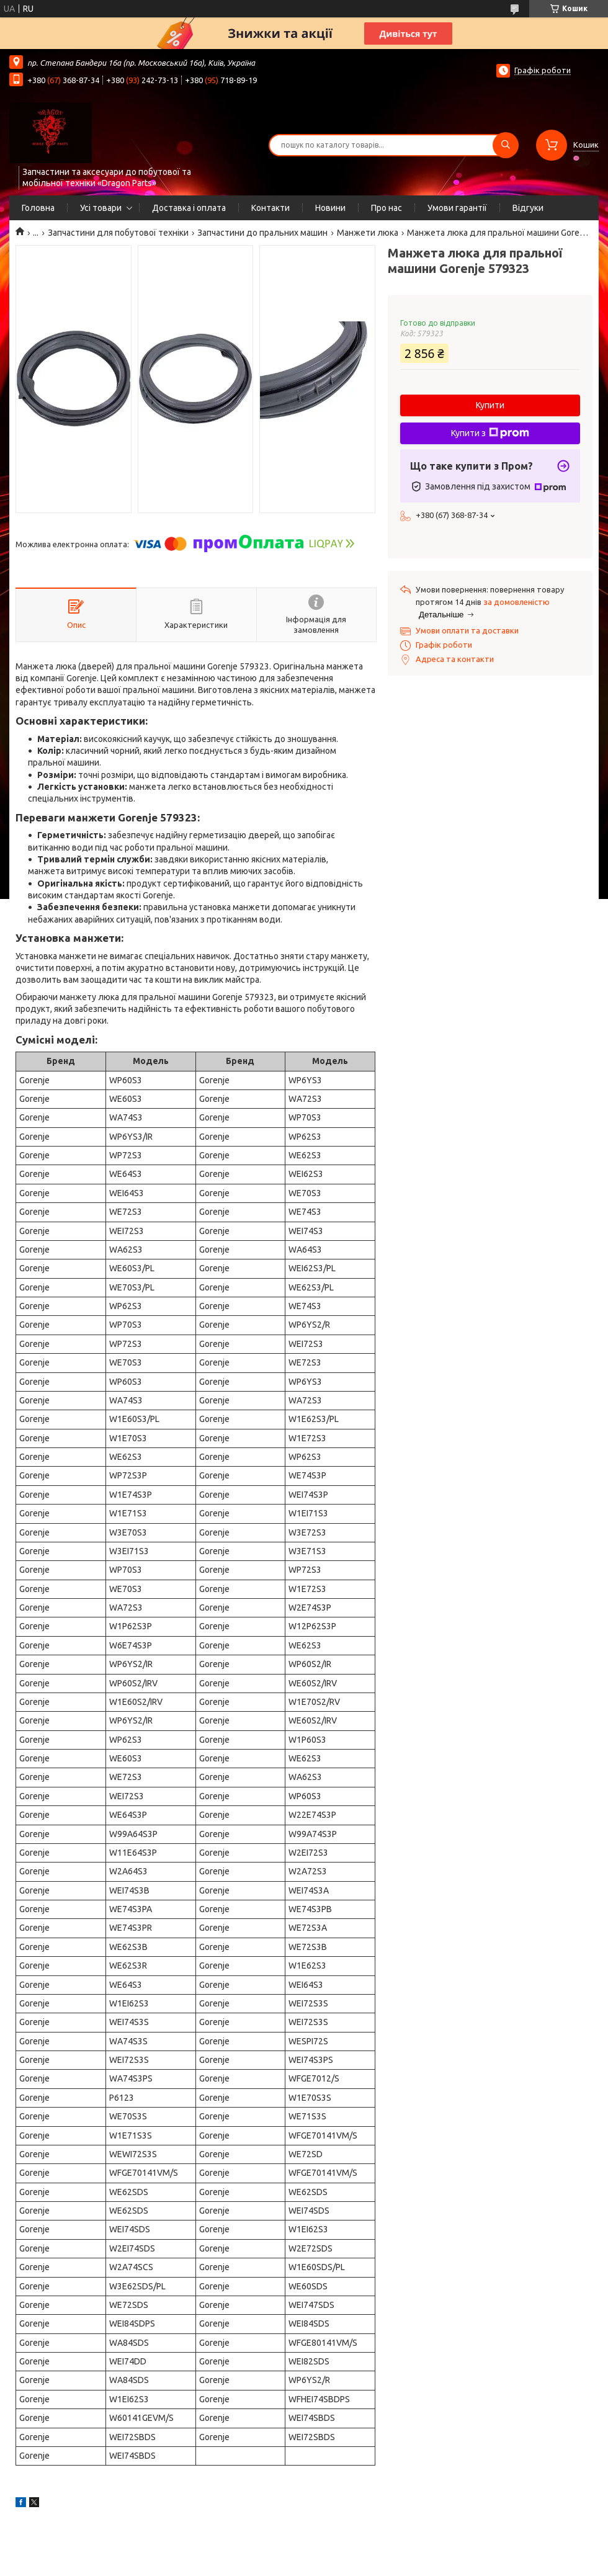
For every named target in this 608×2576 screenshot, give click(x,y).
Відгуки (527, 207)
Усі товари (101, 207)
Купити (490, 405)
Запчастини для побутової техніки (118, 233)
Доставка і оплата (189, 207)
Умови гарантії (457, 207)
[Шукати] (506, 145)
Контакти (270, 207)
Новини (330, 207)
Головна (38, 207)
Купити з (490, 433)
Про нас (386, 207)
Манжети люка (367, 233)
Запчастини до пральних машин (262, 233)
